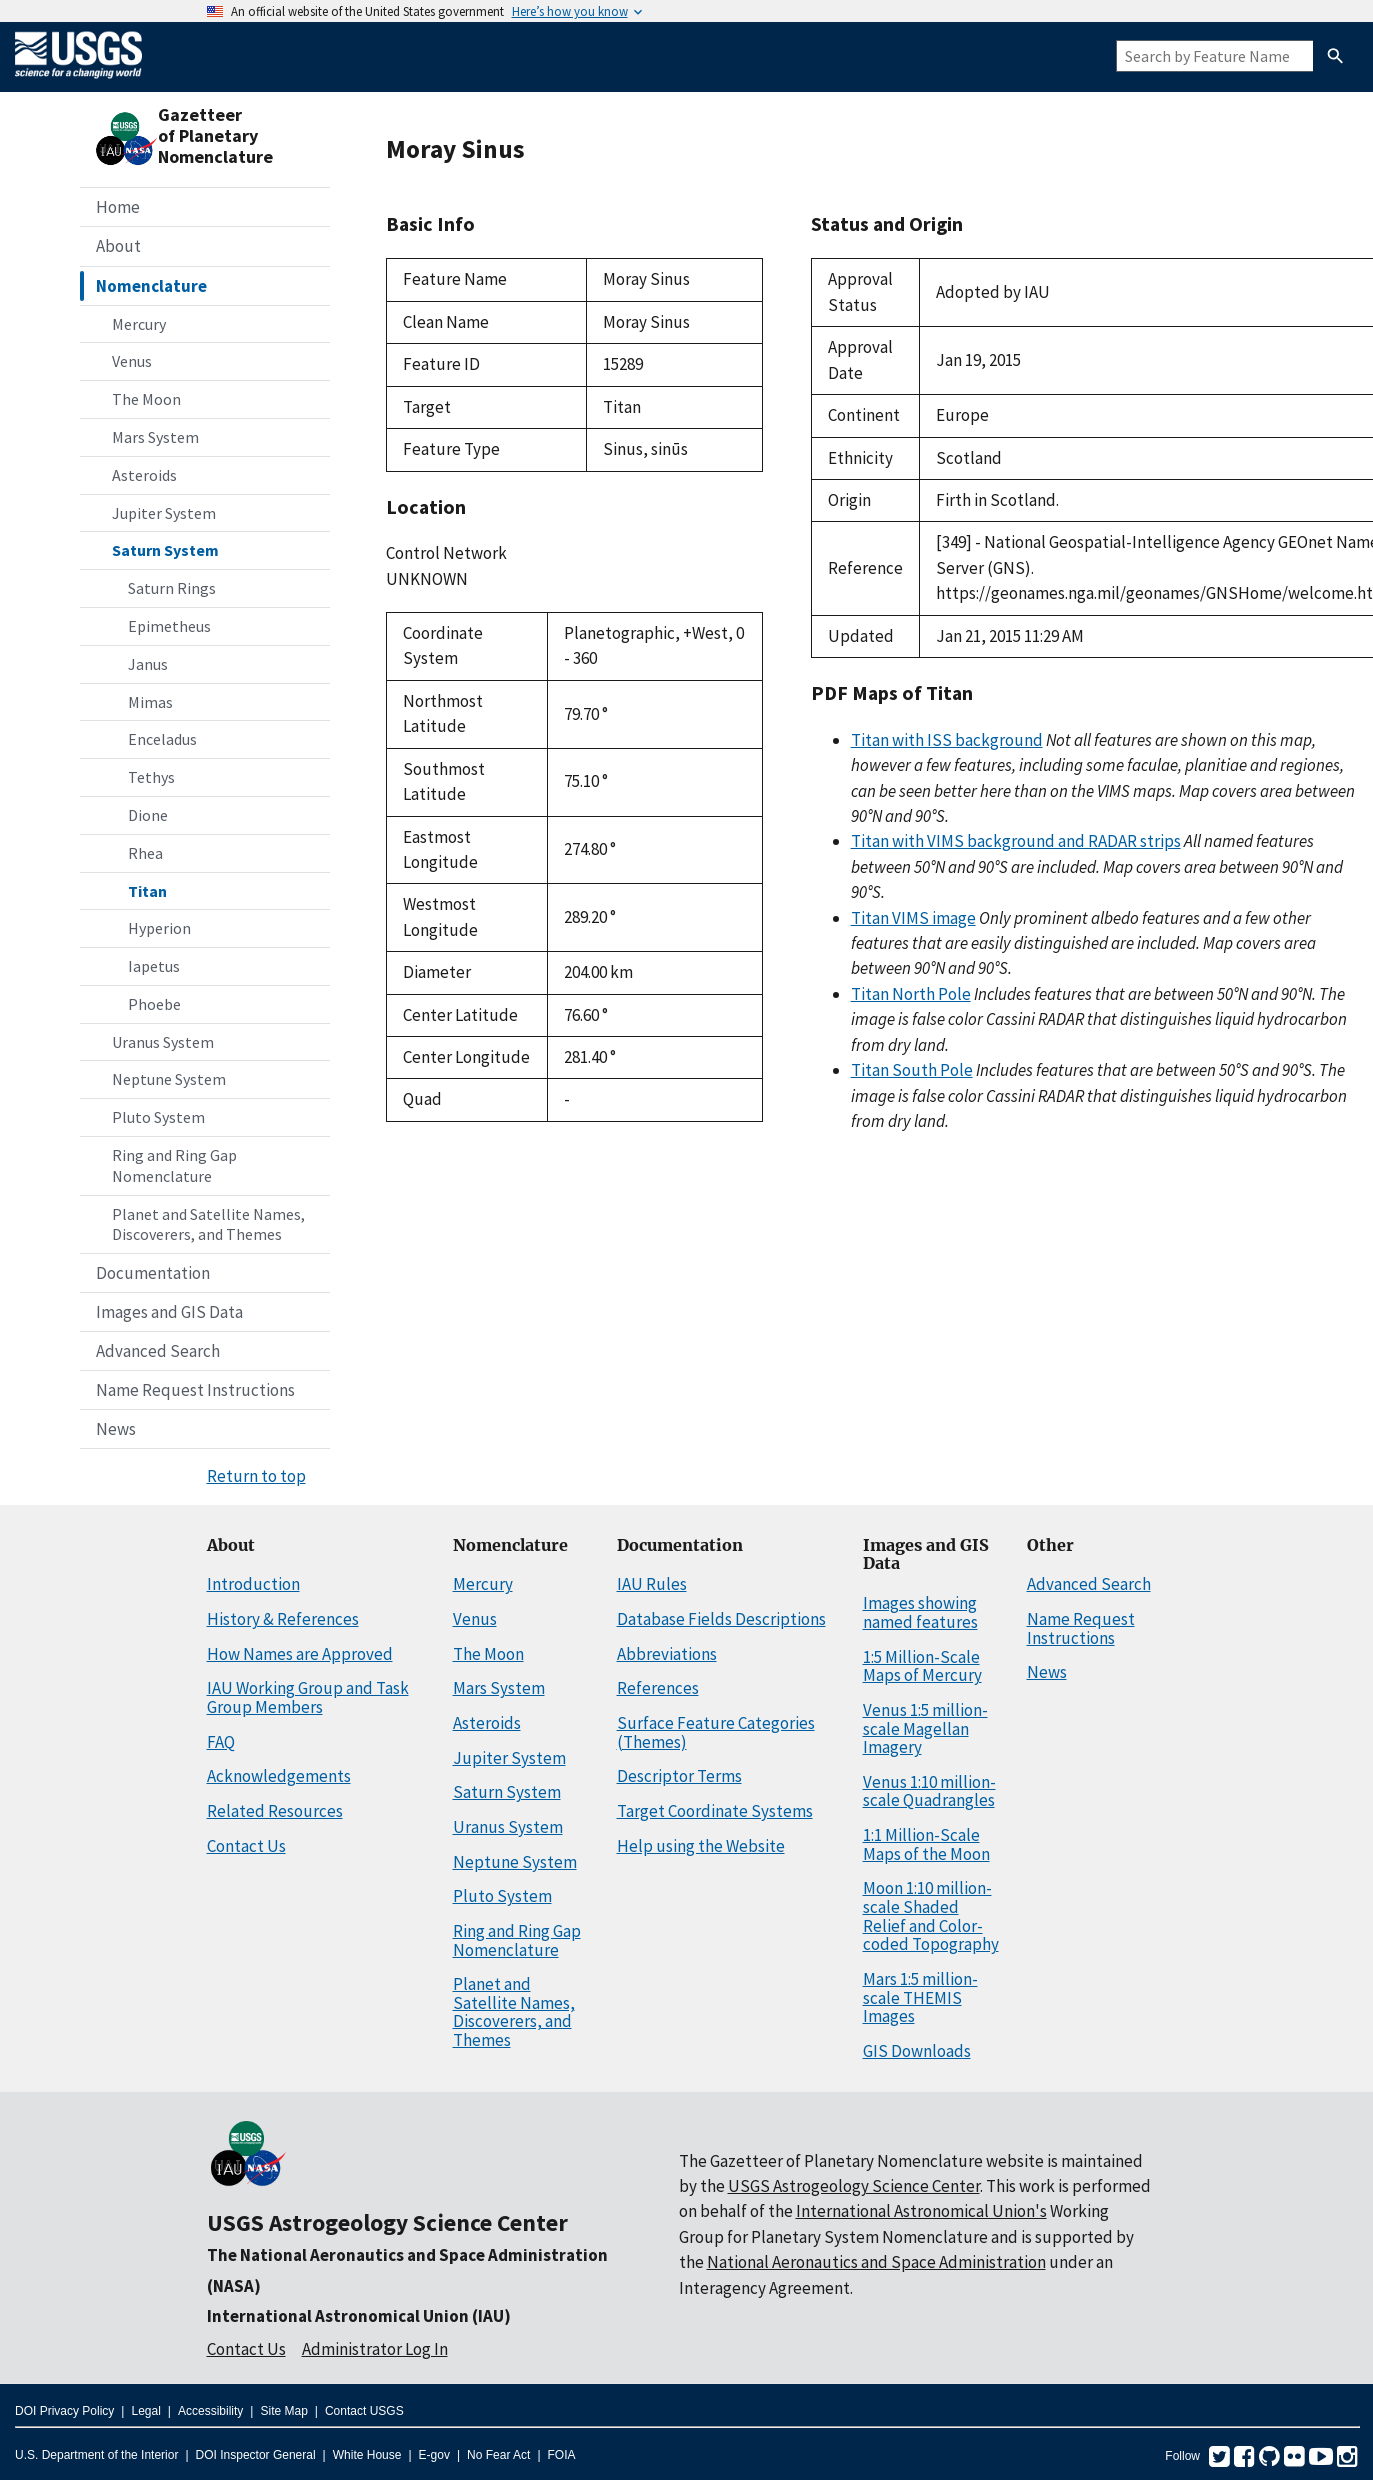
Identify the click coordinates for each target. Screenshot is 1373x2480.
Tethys (151, 777)
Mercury (139, 324)
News (116, 1429)
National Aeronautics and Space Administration (876, 2262)
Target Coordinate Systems (715, 1811)
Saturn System (165, 550)
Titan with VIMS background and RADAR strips (1016, 841)
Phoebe (154, 1004)
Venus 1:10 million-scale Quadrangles (929, 1791)
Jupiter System (164, 513)
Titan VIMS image (913, 918)
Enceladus (162, 739)
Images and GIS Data (169, 1312)
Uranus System (163, 1042)
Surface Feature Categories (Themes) (716, 1732)
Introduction (253, 1584)
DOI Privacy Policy (64, 2411)
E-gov (434, 2455)
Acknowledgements (279, 1776)
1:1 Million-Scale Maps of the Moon (926, 1844)
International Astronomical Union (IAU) (359, 2316)
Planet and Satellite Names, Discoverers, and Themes (208, 1224)
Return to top (256, 1476)
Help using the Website (701, 1846)
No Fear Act (498, 2455)
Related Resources (275, 1811)
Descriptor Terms (679, 1776)
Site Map (283, 2411)
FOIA (562, 2455)
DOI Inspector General (256, 2455)
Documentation (153, 1273)
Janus (148, 664)
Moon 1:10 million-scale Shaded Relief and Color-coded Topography (931, 1916)
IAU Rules (652, 1584)
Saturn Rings (172, 588)
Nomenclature (151, 286)
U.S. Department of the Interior (96, 2455)
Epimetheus (169, 626)
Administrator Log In (375, 2349)
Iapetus (154, 966)
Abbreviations (667, 1654)
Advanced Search (158, 1351)
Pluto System (158, 1117)
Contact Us (246, 1846)
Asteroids (144, 475)
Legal (145, 2411)
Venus (132, 361)
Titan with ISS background (947, 740)
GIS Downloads (917, 2051)
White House (367, 2455)
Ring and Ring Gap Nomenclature (174, 1165)
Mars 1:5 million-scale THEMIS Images (920, 1997)
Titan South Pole (912, 1070)
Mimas (150, 702)
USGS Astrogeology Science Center (387, 2222)
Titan (147, 891)
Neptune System (169, 1079)
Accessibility (210, 2411)
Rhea (145, 853)
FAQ (221, 1742)
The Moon (146, 399)
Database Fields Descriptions (721, 1619)
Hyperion (159, 928)
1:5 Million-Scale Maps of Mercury (922, 1666)
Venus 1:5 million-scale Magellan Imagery (925, 1728)
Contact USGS (364, 2411)
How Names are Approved (300, 1654)
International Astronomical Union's (921, 2211)
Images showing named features (920, 1612)
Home (118, 207)
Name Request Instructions (195, 1390)
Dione (148, 815)
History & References (283, 1619)
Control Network (446, 553)
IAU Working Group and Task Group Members (308, 1697)
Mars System (155, 437)
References (658, 1688)
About (118, 246)
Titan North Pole (911, 994)
